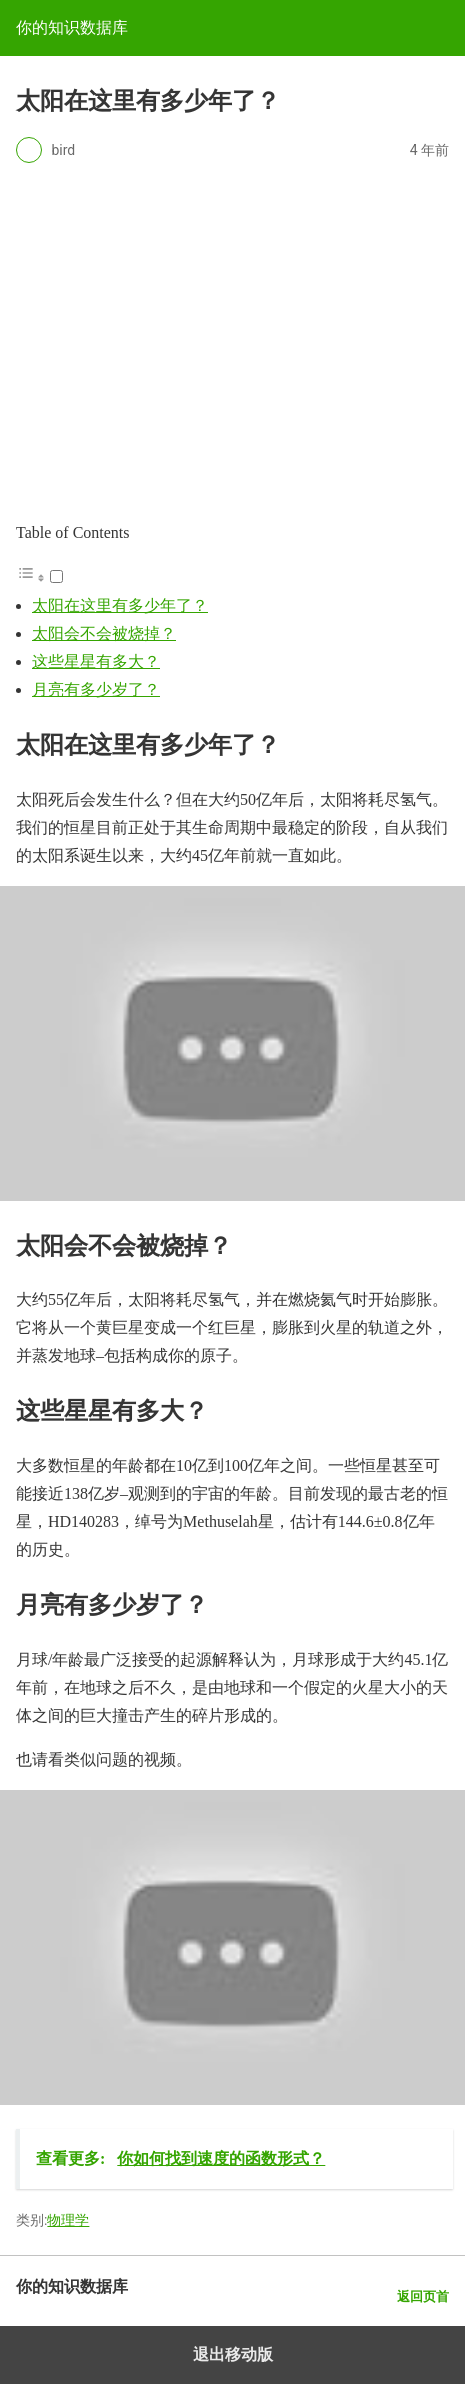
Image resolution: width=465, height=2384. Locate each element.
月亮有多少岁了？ (96, 689)
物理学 (68, 2220)
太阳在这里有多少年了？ (120, 605)
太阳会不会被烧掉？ (104, 633)
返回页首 (423, 2296)
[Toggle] (56, 576)
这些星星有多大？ (96, 661)
